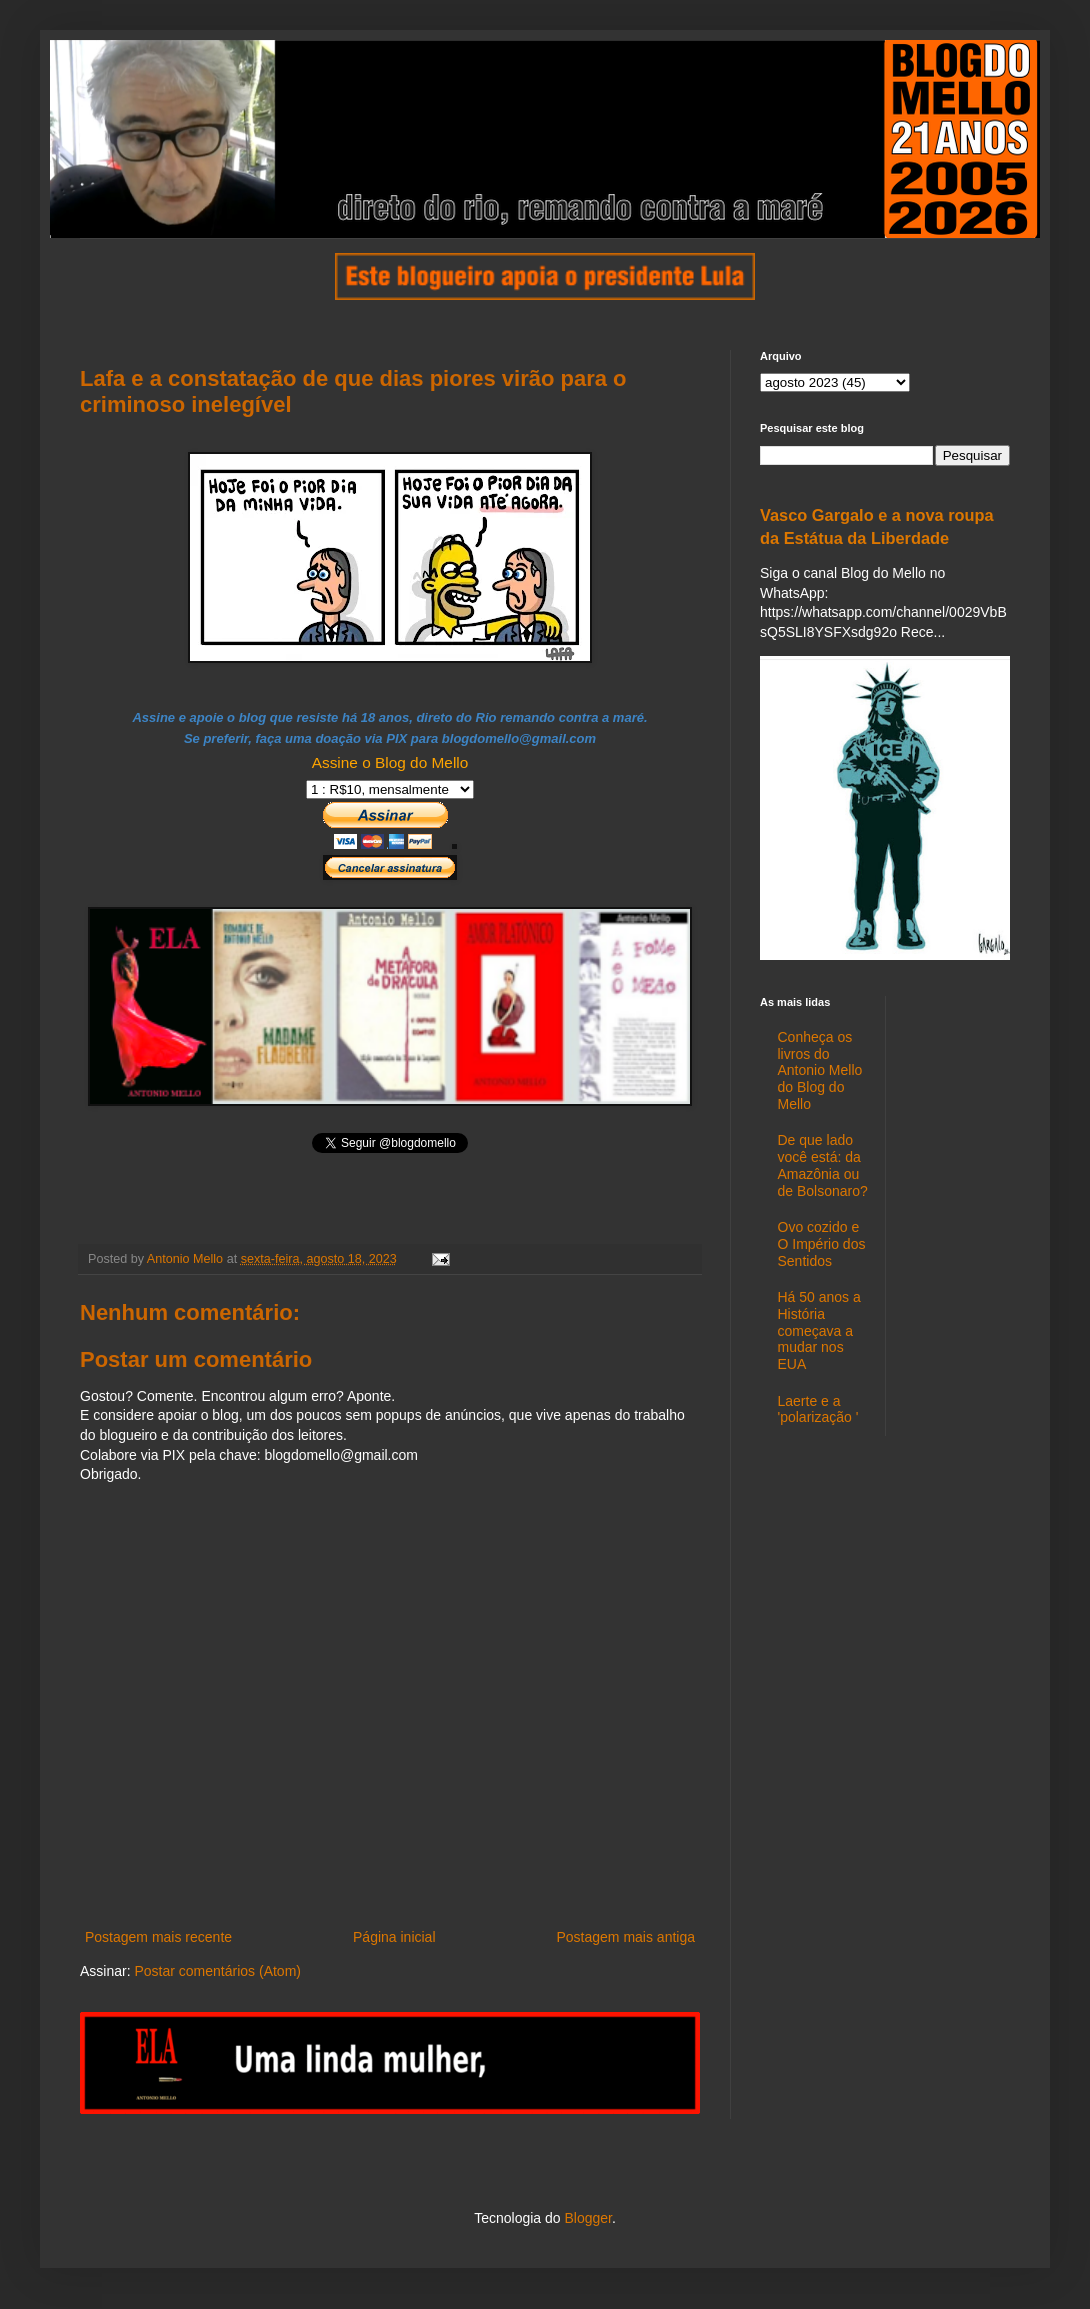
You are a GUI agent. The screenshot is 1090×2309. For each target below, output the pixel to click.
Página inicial (394, 1937)
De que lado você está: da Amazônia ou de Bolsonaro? (823, 1165)
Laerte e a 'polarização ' (818, 1409)
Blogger (587, 2218)
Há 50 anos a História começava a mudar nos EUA (819, 1330)
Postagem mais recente (158, 1937)
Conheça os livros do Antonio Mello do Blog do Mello (820, 1070)
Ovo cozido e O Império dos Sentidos (822, 1244)
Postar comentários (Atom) (217, 1971)
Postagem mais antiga (625, 1937)
